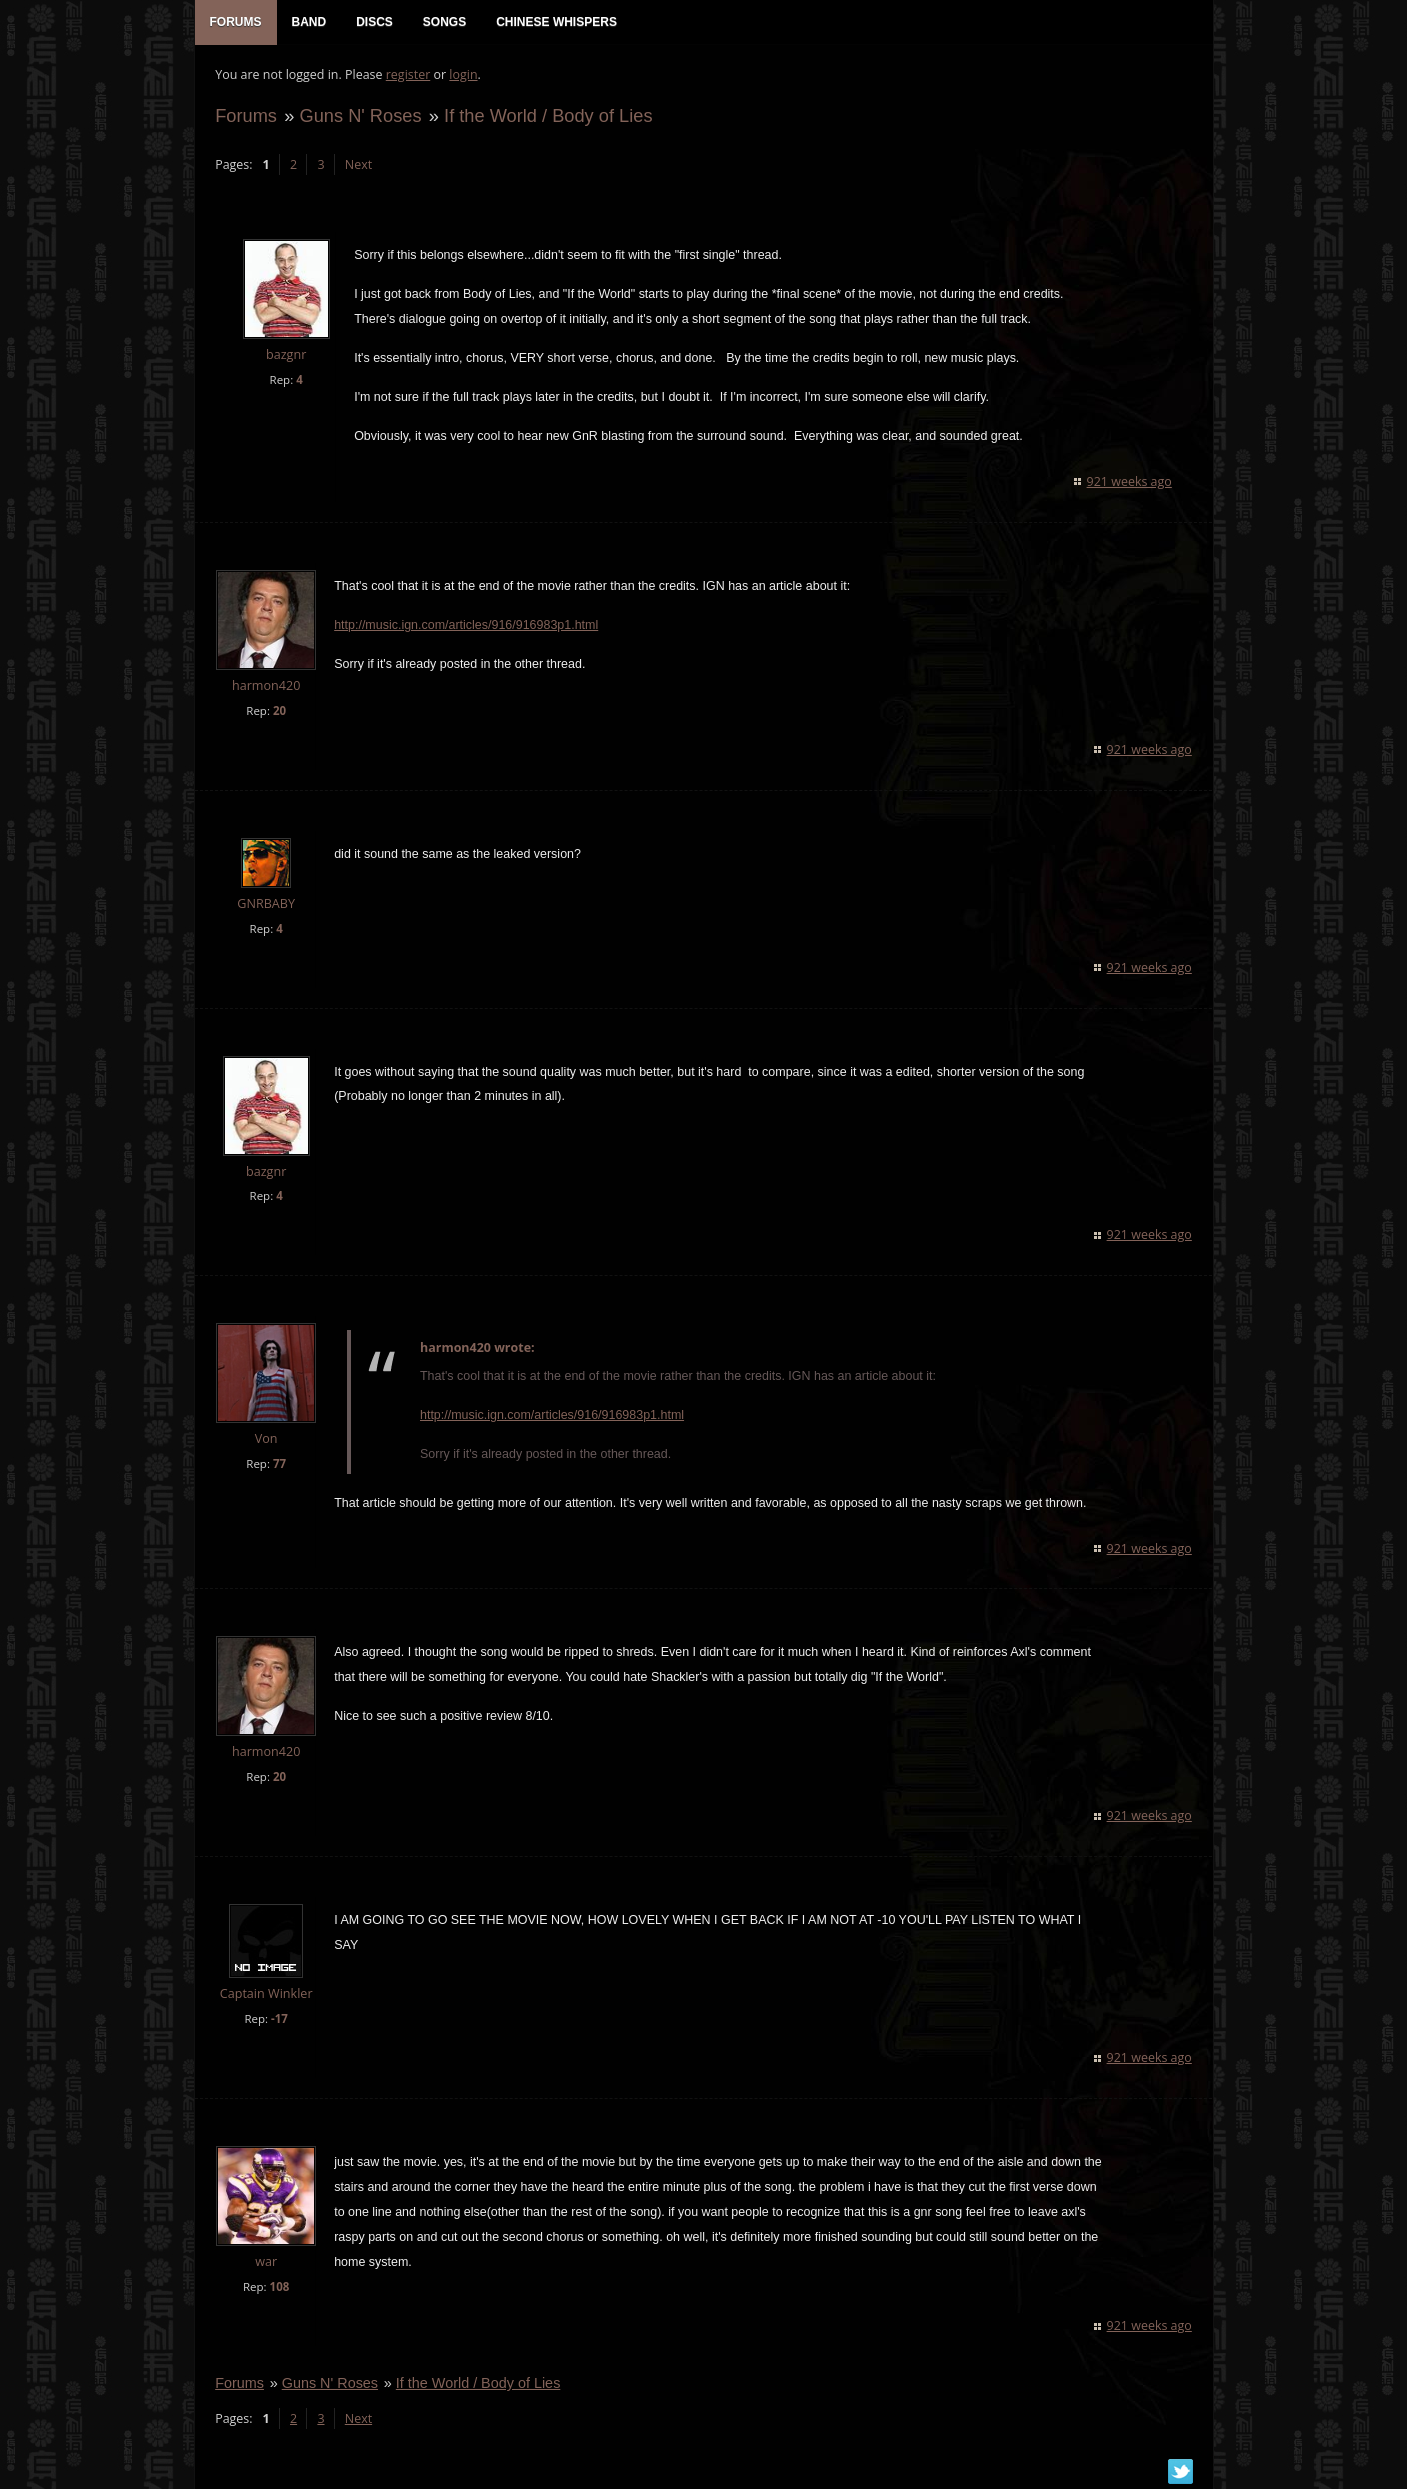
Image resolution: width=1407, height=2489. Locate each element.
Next (357, 165)
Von (265, 1440)
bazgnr (285, 356)
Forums (246, 116)
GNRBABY (266, 904)
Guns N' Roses (360, 116)
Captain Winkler (265, 1995)
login (463, 75)
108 (279, 2288)
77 (278, 1465)
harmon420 (265, 686)
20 (278, 711)
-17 (278, 2020)
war (266, 2263)
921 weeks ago (1129, 482)
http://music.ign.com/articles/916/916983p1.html (466, 626)
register (407, 75)
